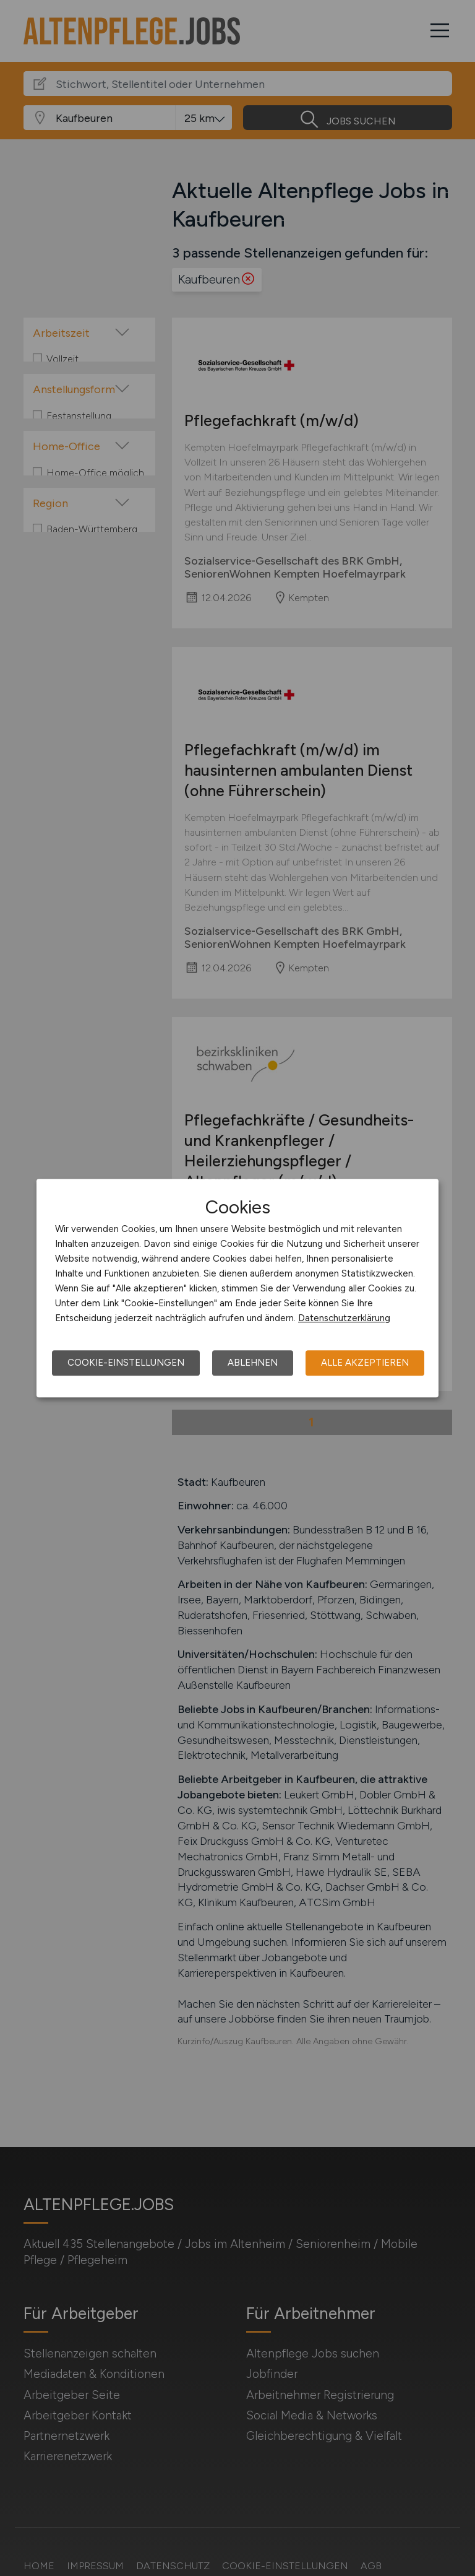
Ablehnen (253, 1362)
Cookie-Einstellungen (125, 1362)
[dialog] (237, 1288)
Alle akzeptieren (365, 1362)
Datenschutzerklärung (344, 1318)
